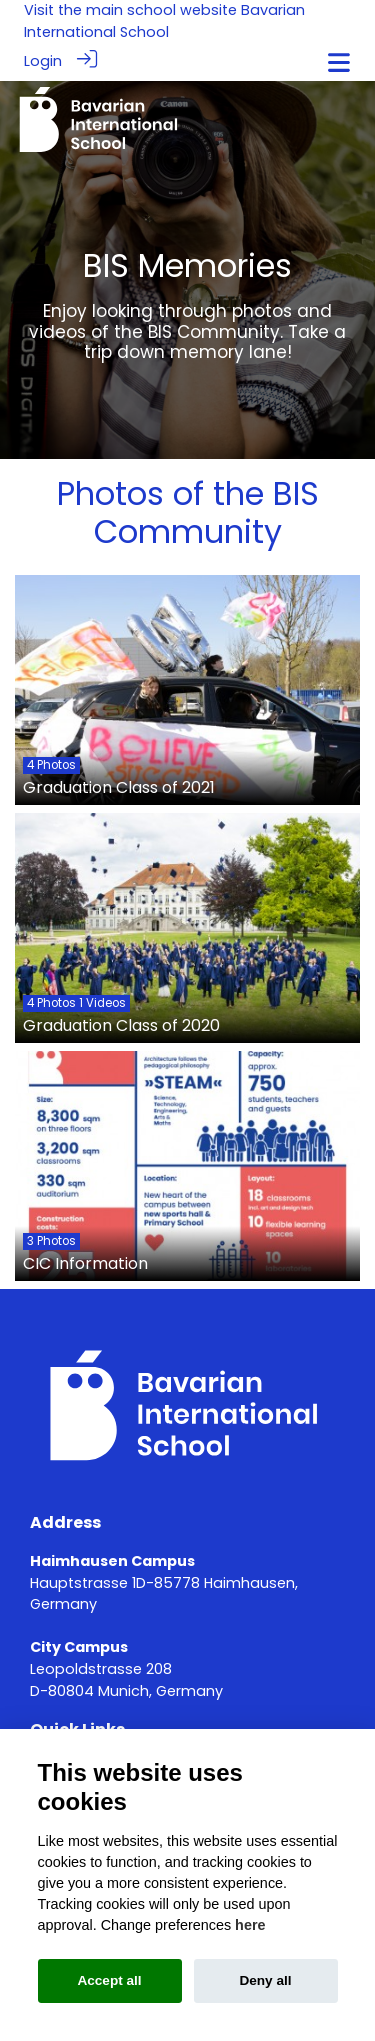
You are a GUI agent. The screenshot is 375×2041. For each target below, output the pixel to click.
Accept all (109, 1980)
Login (43, 61)
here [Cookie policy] (250, 1925)
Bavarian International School (164, 21)
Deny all (265, 1980)
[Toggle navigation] (339, 62)
